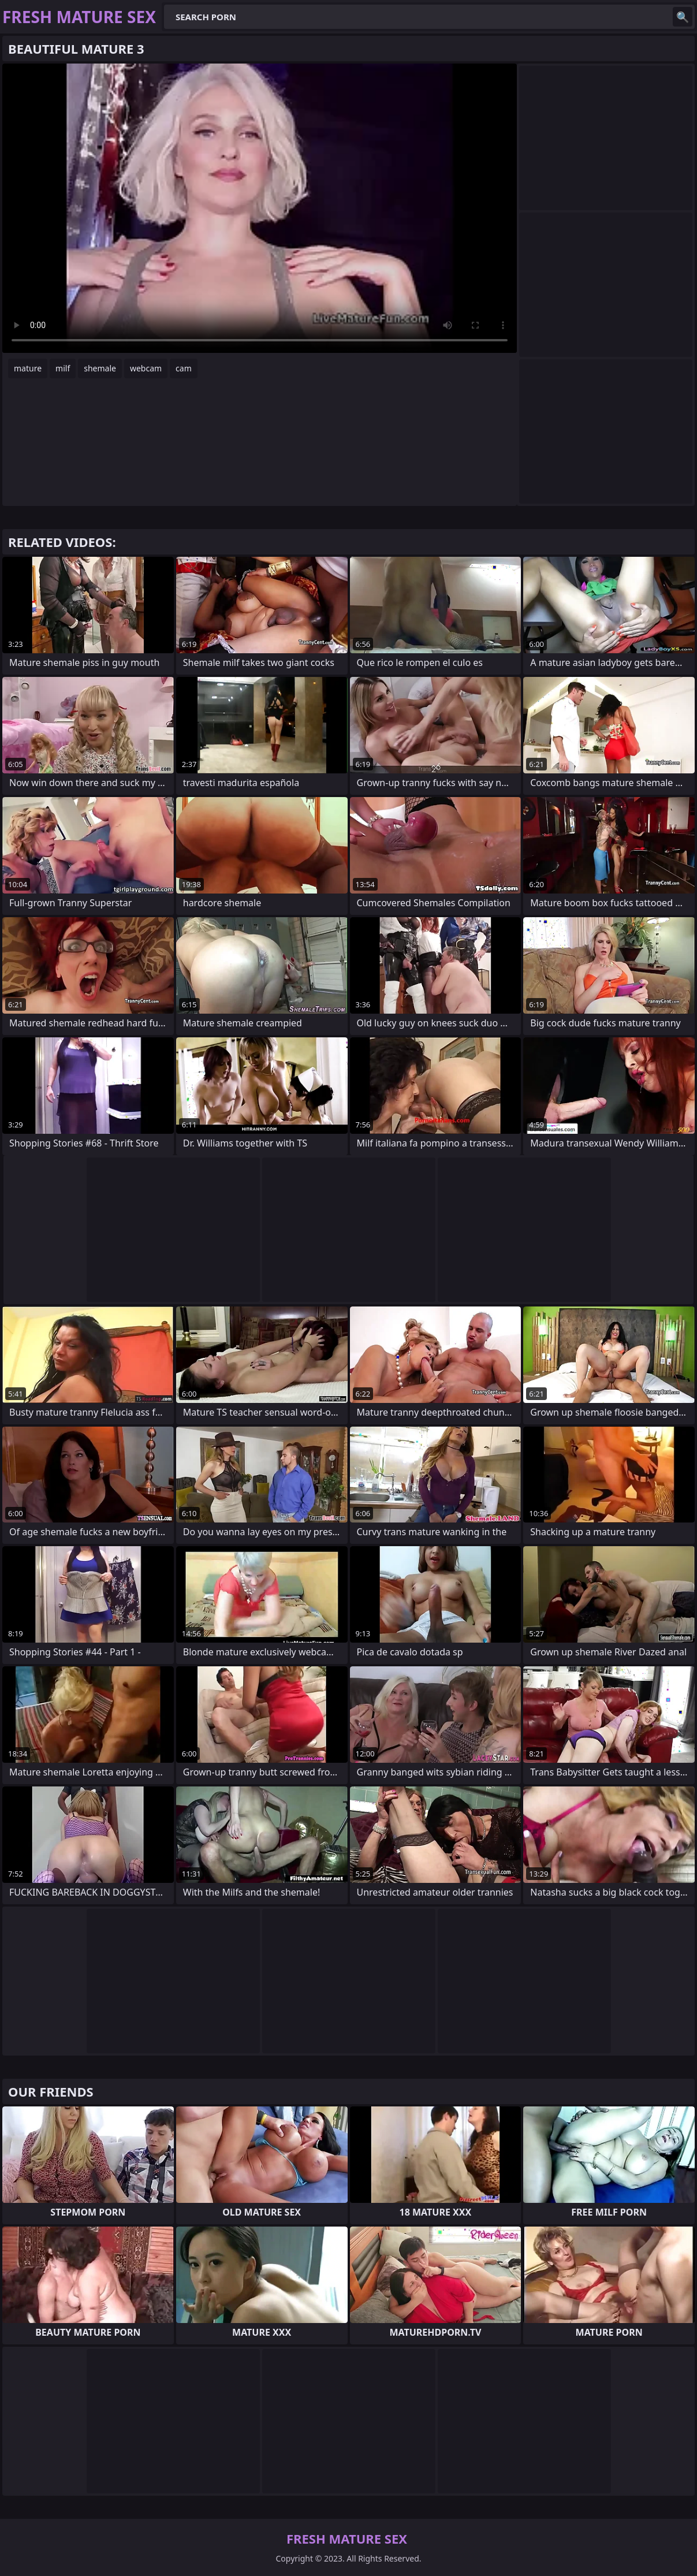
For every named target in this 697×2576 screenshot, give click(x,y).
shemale (100, 368)
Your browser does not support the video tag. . (259, 208)
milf (62, 368)
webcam (146, 368)
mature (28, 368)
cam (184, 368)
